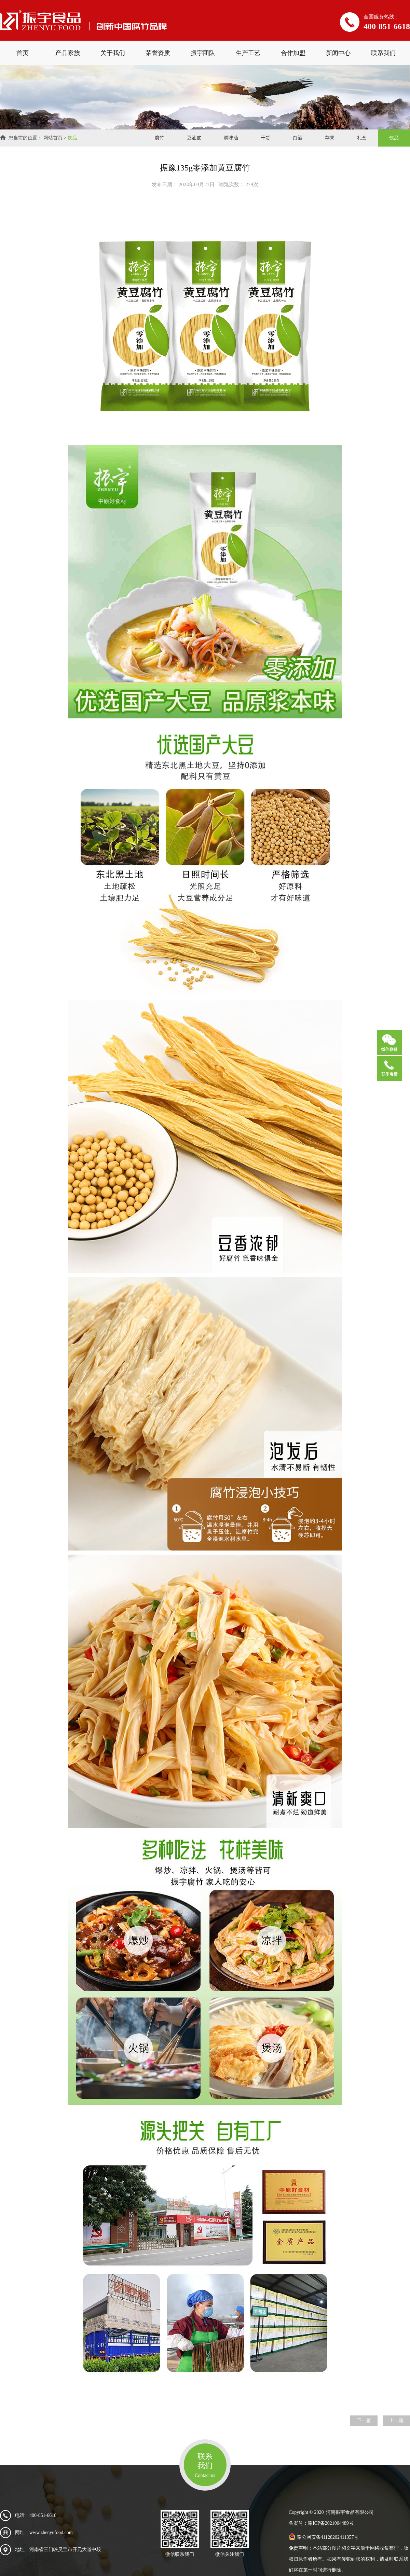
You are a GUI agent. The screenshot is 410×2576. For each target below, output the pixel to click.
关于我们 (112, 53)
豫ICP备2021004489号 (331, 2523)
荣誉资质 (158, 53)
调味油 (231, 137)
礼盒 (362, 137)
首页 (22, 53)
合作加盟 (293, 53)
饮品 (72, 137)
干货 (265, 137)
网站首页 (53, 137)
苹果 (329, 137)
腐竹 (159, 137)
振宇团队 (203, 53)
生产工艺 (248, 53)
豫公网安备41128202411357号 (323, 2537)
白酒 (297, 137)
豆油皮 (194, 137)
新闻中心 (338, 53)
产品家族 (67, 53)
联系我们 (383, 53)
